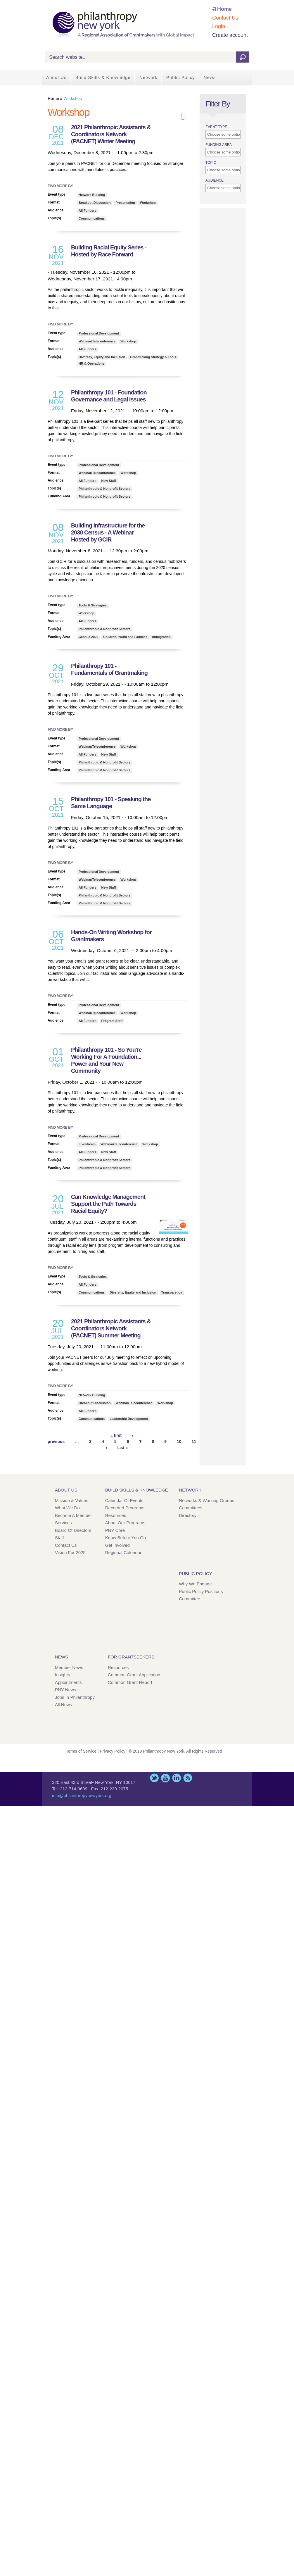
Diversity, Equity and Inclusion (102, 357)
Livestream (87, 1144)
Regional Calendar (123, 1552)
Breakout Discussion (94, 202)
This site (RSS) (187, 1777)
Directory (187, 1515)
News (210, 77)
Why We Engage (195, 1583)
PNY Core (115, 1530)
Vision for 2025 (70, 1552)
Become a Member (73, 1515)
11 (194, 1441)
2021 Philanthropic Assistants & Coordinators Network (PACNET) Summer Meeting (111, 1328)
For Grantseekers (131, 1656)
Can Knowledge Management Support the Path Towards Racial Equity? (108, 1204)
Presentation (125, 202)
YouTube (165, 1777)
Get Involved (117, 1545)
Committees (190, 1507)
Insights (62, 1674)
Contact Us (225, 18)
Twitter (154, 1777)
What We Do (67, 1507)
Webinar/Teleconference (97, 341)
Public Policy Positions (201, 1591)
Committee (189, 1598)
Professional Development (99, 333)
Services (63, 1522)
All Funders (87, 210)
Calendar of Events (124, 1500)
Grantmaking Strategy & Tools (153, 357)
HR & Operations (91, 363)
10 (179, 1441)
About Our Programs (125, 1522)
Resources (115, 1515)
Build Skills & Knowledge (103, 77)
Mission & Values (71, 1500)
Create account (230, 35)
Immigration (161, 637)
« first (116, 1435)
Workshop (148, 202)
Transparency (171, 1292)
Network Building (92, 194)
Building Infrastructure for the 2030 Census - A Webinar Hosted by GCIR (108, 532)
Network (148, 77)
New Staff (108, 480)
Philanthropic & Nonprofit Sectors (104, 488)
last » (122, 1447)
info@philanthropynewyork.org (81, 1795)
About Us (56, 77)
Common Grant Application (134, 1674)
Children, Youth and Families (125, 637)
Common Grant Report (130, 1682)
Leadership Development (129, 1418)
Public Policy (180, 77)
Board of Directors (73, 1530)
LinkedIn (176, 1777)
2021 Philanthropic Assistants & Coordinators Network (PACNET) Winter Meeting (111, 134)
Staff (59, 1537)
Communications (92, 218)
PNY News (65, 1689)
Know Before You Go (125, 1537)
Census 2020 (88, 637)
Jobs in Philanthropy (75, 1697)
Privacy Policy (112, 1751)
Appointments (68, 1682)
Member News (69, 1667)
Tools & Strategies (93, 605)
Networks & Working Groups (206, 1500)
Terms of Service (81, 1751)
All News (63, 1704)
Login (218, 26)
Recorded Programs (124, 1507)
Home (224, 9)
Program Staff (112, 1021)
